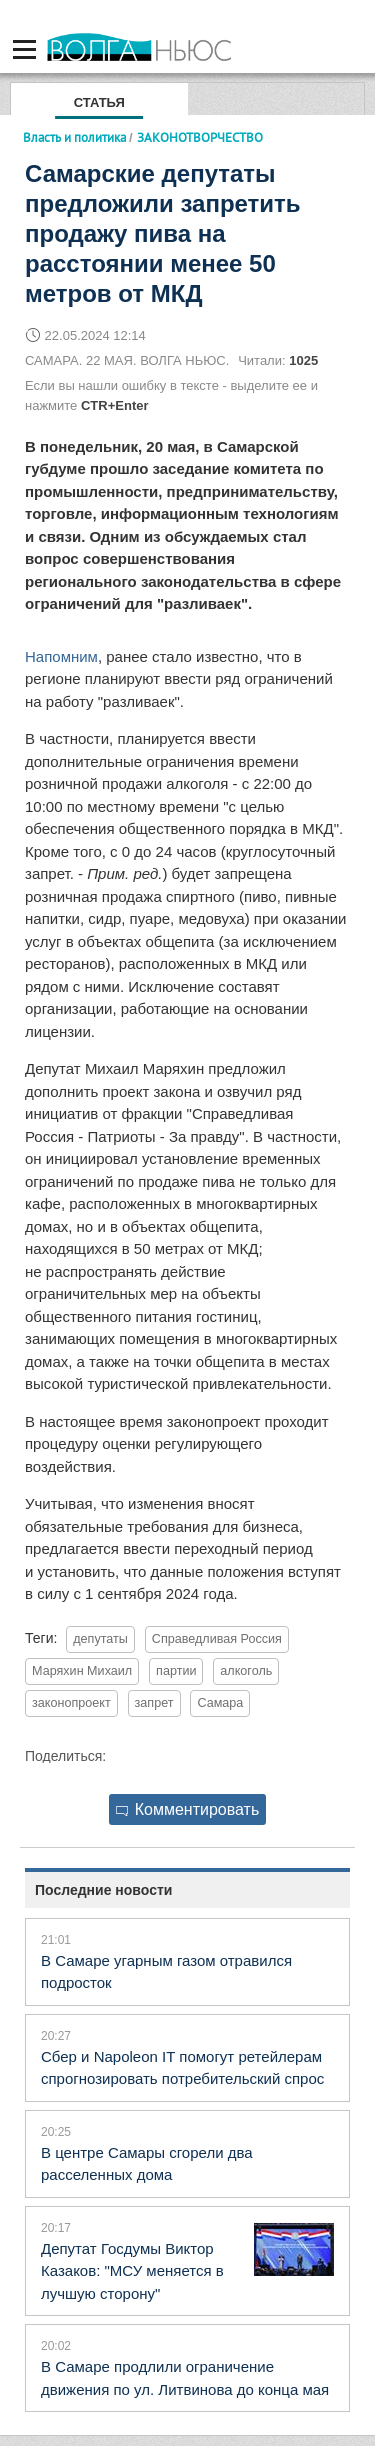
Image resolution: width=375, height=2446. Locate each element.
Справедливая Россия (217, 1639)
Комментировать (188, 1809)
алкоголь (246, 1671)
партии (176, 1671)
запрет (154, 1703)
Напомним (61, 656)
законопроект (71, 1703)
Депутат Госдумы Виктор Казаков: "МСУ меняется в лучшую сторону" (132, 2271)
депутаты (100, 1639)
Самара (220, 1703)
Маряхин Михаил (82, 1671)
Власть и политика (74, 137)
